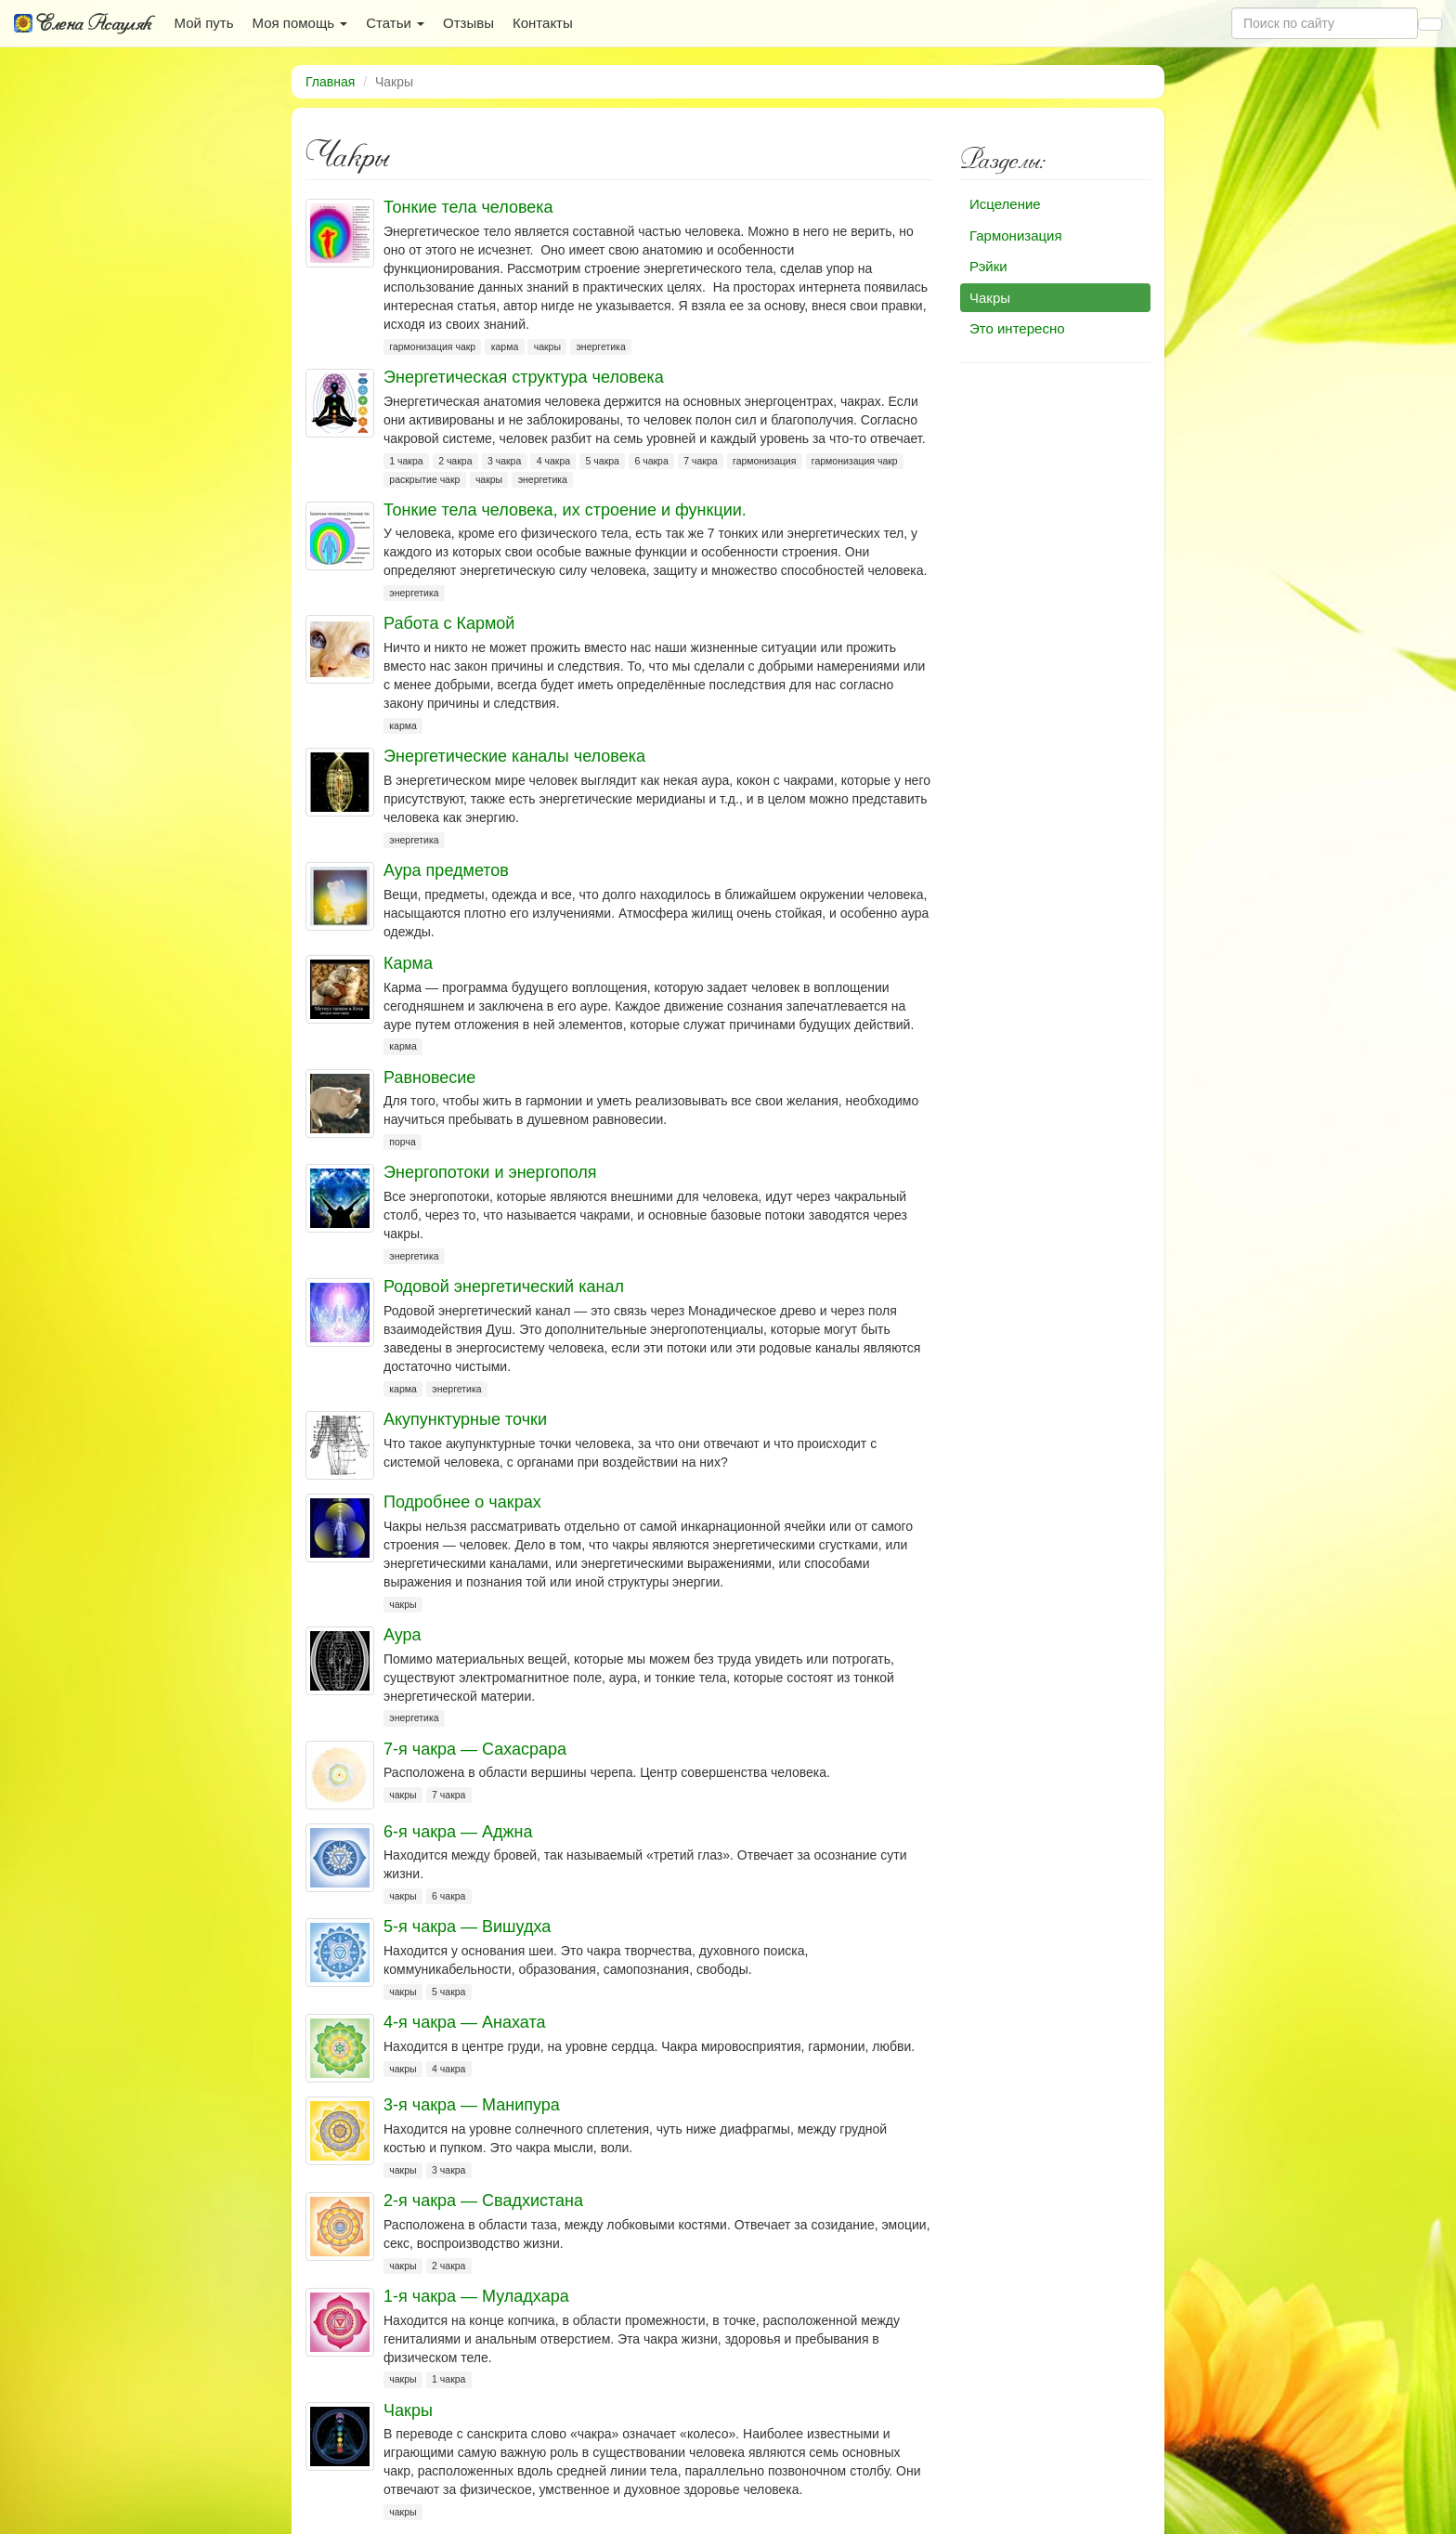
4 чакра (553, 460)
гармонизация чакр (432, 346)
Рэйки (988, 266)
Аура (403, 1635)
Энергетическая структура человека (524, 377)
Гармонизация (1015, 235)
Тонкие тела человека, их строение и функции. (565, 510)
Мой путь (204, 23)
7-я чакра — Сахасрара (475, 1749)
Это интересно (1017, 328)
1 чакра (405, 460)
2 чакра (455, 460)
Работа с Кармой (449, 623)
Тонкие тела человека (468, 207)
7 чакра (700, 460)
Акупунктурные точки (465, 1419)
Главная (330, 81)
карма (505, 346)
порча (402, 1141)
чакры (547, 346)
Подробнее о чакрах (462, 1502)
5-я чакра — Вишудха (467, 1926)
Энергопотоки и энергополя (490, 1172)
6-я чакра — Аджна (458, 1831)
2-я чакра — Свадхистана (483, 2200)
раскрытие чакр (424, 479)
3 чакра (504, 460)
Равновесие (429, 1077)
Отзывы (468, 23)
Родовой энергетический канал (504, 1286)
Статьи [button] (395, 23)
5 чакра (602, 460)
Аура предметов (446, 870)
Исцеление (1005, 204)
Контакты (543, 23)
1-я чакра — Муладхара (476, 2296)
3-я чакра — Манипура (472, 2105)
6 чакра (651, 460)
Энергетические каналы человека (514, 756)
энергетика (601, 346)
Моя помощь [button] (299, 23)
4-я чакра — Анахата (464, 2022)
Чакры (408, 2410)
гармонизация (764, 460)
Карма (408, 963)
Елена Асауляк (82, 23)
